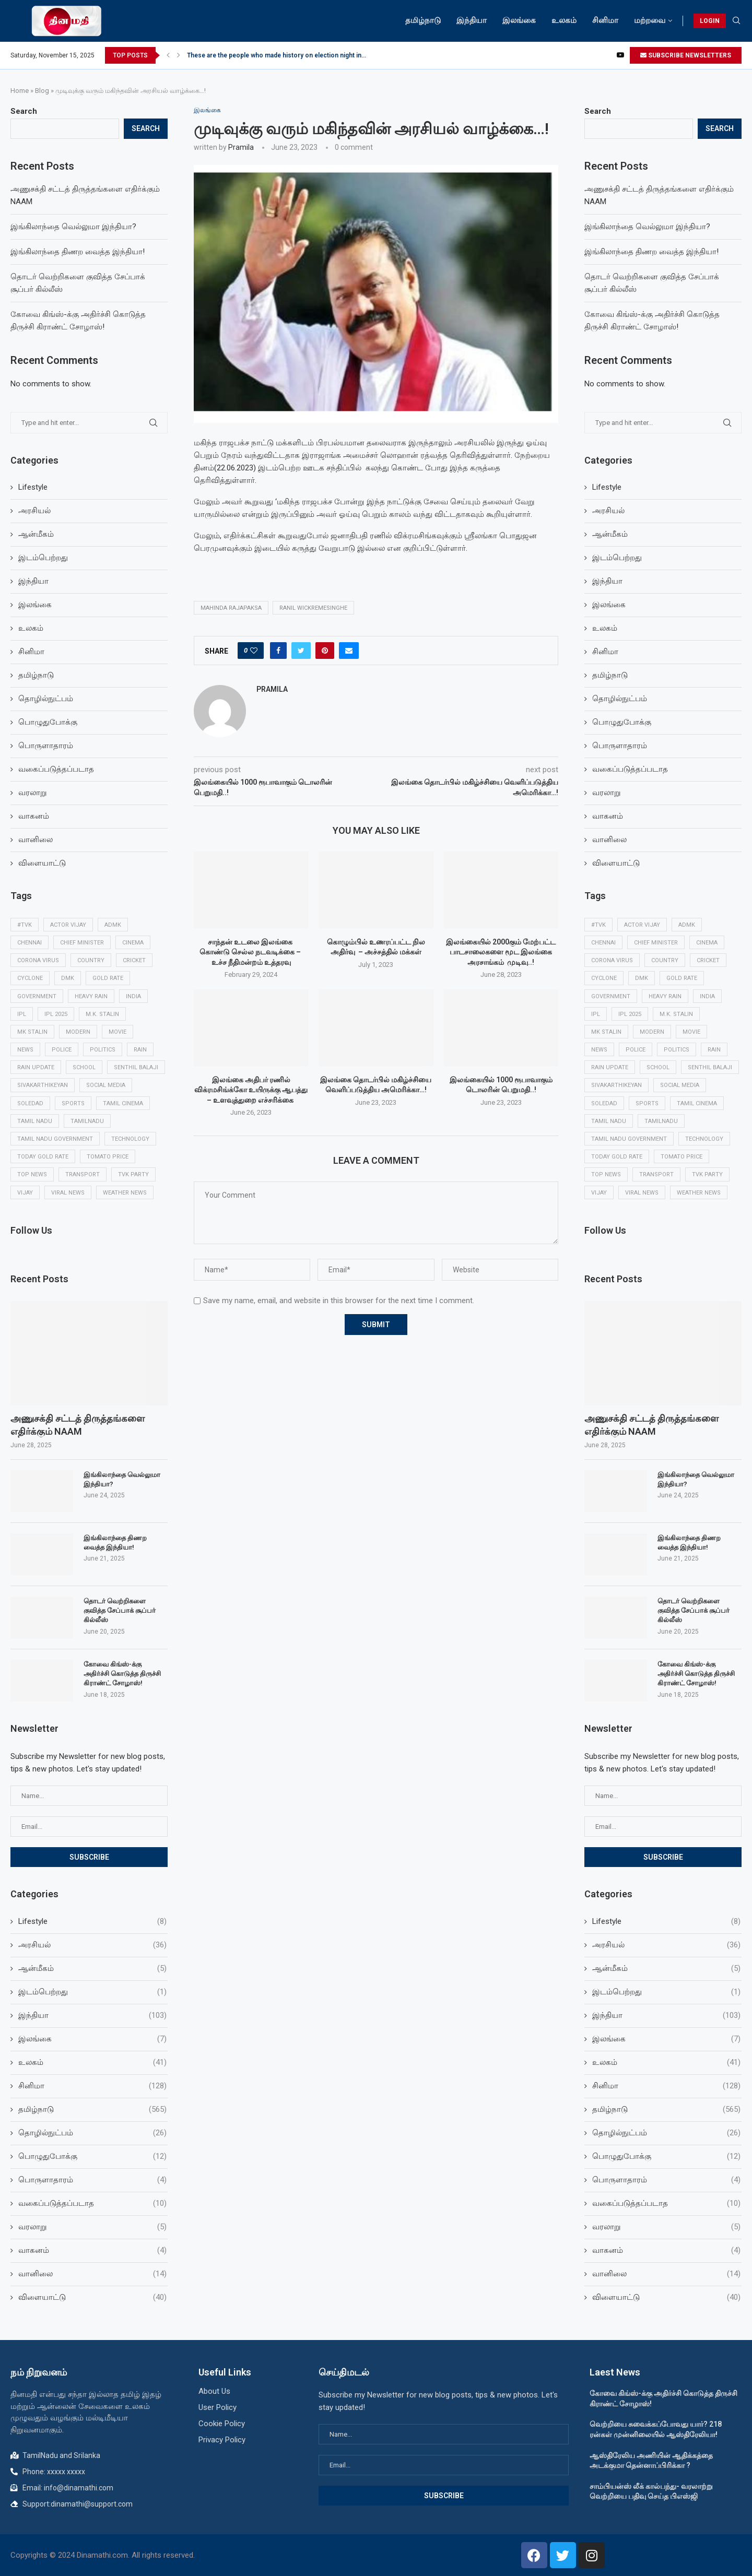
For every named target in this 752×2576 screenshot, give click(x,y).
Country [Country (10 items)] (664, 960)
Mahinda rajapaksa (231, 608)
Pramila (241, 147)
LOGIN (710, 21)
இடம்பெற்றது (617, 557)
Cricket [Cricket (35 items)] (708, 960)
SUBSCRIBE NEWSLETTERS (685, 55)
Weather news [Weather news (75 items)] (699, 1192)
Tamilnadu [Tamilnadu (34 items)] (661, 1121)
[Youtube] (620, 55)
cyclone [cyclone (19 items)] (604, 978)
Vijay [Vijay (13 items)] (599, 1192)
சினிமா (605, 20)
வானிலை (609, 839)
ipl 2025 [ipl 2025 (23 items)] (629, 1014)
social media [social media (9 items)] (679, 1085)
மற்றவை (649, 20)
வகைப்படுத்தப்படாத (630, 769)
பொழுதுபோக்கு (621, 722)
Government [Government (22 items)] (610, 996)
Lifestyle (606, 487)
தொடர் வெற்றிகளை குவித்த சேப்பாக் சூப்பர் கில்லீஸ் (693, 1610)
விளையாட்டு (616, 863)
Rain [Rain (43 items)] (714, 1049)
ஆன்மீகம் (610, 534)
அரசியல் (608, 510)
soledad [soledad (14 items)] (604, 1103)
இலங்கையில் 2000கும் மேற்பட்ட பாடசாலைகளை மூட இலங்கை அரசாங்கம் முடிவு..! (501, 952)
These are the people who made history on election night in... (276, 55)
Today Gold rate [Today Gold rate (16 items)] (616, 1156)
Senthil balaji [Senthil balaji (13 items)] (710, 1067)
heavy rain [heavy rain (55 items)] (665, 996)
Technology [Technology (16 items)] (704, 1139)
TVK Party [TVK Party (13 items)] (707, 1174)
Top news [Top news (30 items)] (606, 1174)
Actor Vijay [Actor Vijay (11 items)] (642, 924)
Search (597, 111)
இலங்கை (519, 20)
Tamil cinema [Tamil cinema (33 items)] (697, 1103)
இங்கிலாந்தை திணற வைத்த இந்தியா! (651, 251)
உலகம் (564, 20)
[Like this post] (253, 650)
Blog (42, 90)
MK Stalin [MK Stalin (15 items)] (606, 1032)
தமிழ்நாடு (423, 20)
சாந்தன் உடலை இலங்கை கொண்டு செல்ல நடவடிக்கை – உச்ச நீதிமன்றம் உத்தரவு (250, 952)
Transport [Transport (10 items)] (656, 1174)
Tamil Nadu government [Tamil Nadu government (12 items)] (629, 1139)
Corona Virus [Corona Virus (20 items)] (612, 960)
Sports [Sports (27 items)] (647, 1103)
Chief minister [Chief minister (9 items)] (656, 942)
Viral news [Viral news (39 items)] (642, 1192)
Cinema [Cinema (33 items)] (707, 942)
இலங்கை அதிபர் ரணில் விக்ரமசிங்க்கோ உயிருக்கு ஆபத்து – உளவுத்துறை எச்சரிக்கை (251, 1090)
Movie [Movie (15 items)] (691, 1032)
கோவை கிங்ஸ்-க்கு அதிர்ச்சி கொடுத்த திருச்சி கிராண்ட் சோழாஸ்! (696, 1673)
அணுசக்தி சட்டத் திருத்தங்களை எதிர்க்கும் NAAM (651, 1425)
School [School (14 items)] (658, 1067)
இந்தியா (471, 20)
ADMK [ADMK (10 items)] (686, 924)
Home (19, 90)
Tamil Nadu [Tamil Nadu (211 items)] (608, 1121)
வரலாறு (606, 792)
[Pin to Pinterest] (324, 650)
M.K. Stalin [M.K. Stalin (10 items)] (676, 1014)
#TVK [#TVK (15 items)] (598, 924)
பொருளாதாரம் (619, 745)
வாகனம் (607, 816)
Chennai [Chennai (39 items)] (603, 942)
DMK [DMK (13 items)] (641, 978)
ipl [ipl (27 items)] (595, 1014)
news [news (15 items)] (599, 1049)
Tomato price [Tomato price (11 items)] (681, 1156)
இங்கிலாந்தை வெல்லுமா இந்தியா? (647, 226)
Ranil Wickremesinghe (313, 608)
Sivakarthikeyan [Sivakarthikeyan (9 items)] (616, 1085)
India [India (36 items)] (707, 996)
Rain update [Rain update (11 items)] (609, 1067)
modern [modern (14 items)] (652, 1032)
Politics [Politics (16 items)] (676, 1049)
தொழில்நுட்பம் (619, 698)
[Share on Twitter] (301, 650)
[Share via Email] (349, 650)
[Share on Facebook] (278, 650)
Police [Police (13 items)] (635, 1049)
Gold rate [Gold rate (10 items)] (681, 978)
